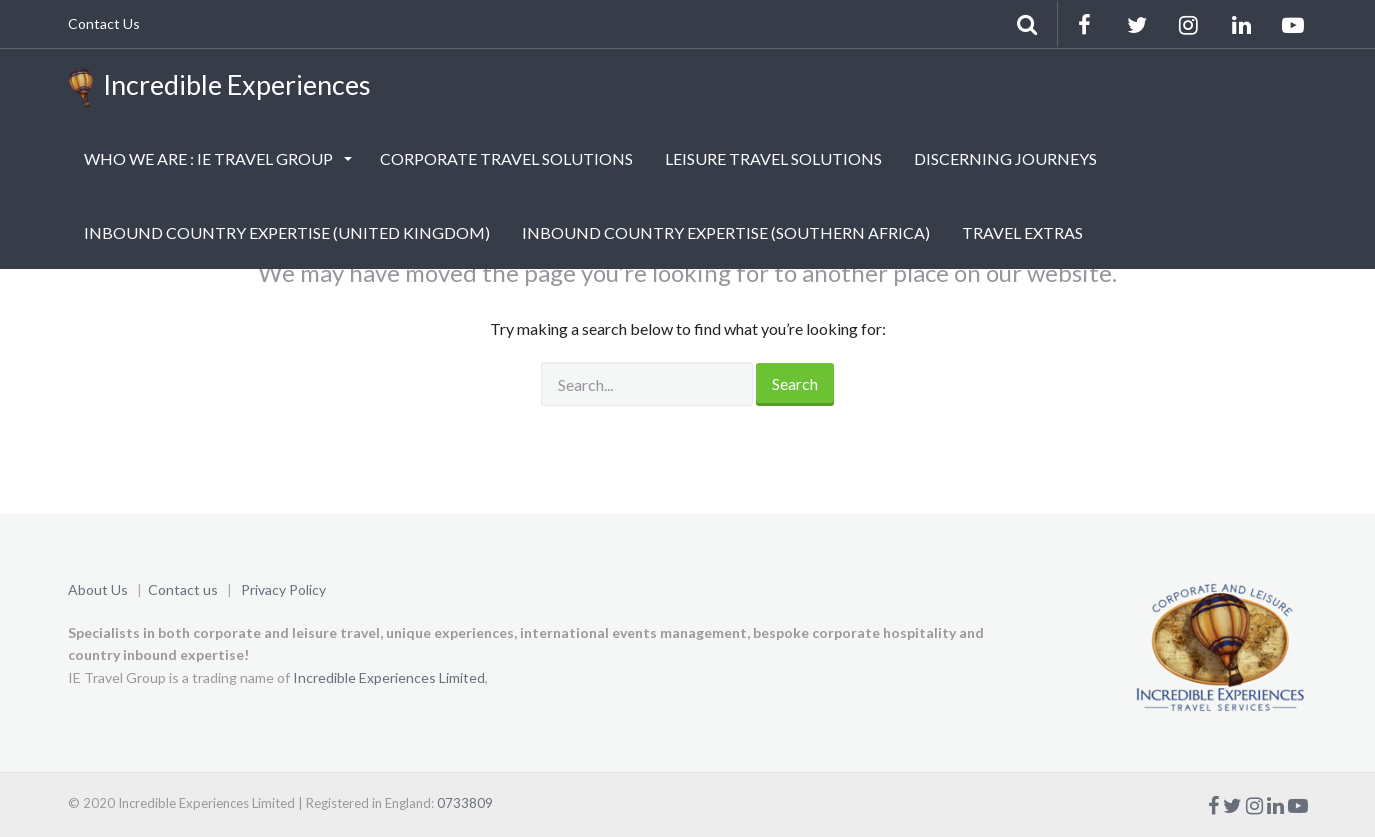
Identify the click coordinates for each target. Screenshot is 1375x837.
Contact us (183, 589)
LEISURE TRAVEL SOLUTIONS (773, 158)
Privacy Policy (283, 589)
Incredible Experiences (219, 88)
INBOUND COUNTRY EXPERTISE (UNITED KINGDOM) (287, 232)
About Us (98, 589)
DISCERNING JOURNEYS (1005, 158)
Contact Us (104, 23)
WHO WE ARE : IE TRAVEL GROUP (210, 158)
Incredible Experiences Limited (389, 677)
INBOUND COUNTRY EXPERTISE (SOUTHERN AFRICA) (726, 232)
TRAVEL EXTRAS (1022, 232)
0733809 (465, 803)
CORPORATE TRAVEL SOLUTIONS (506, 158)
